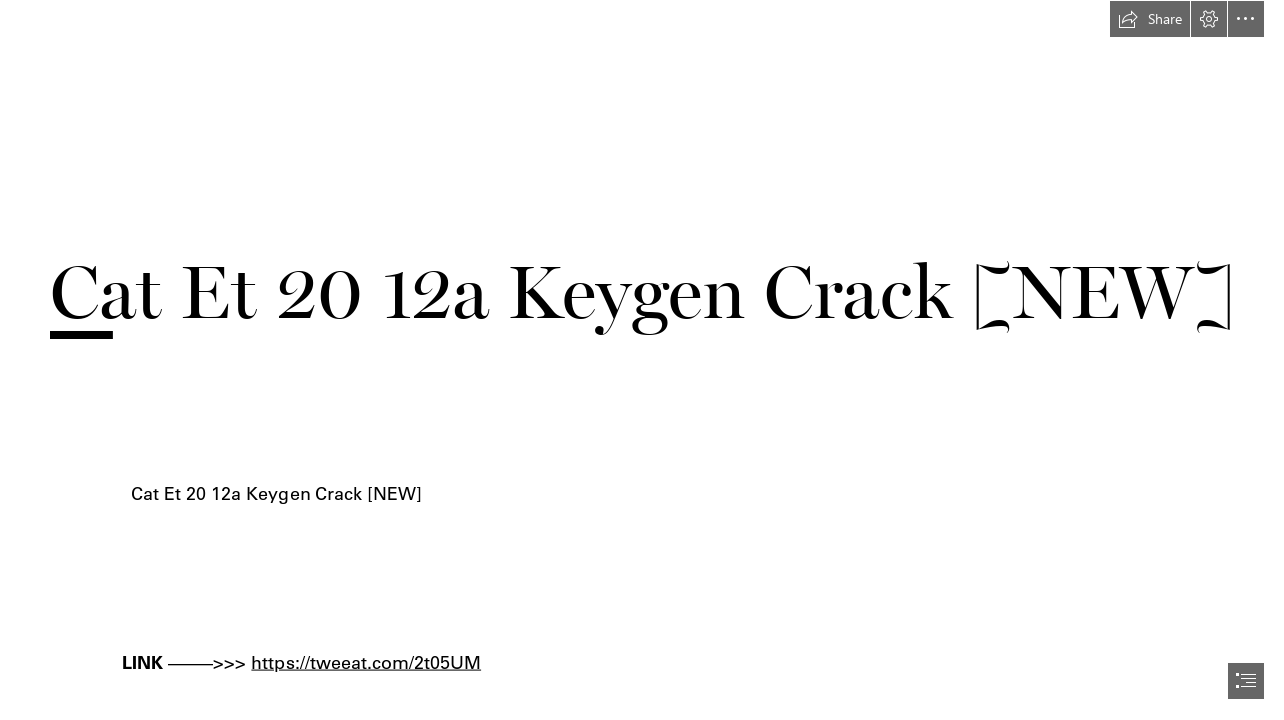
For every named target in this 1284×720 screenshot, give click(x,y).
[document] (642, 360)
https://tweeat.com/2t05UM (367, 661)
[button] (1150, 19)
